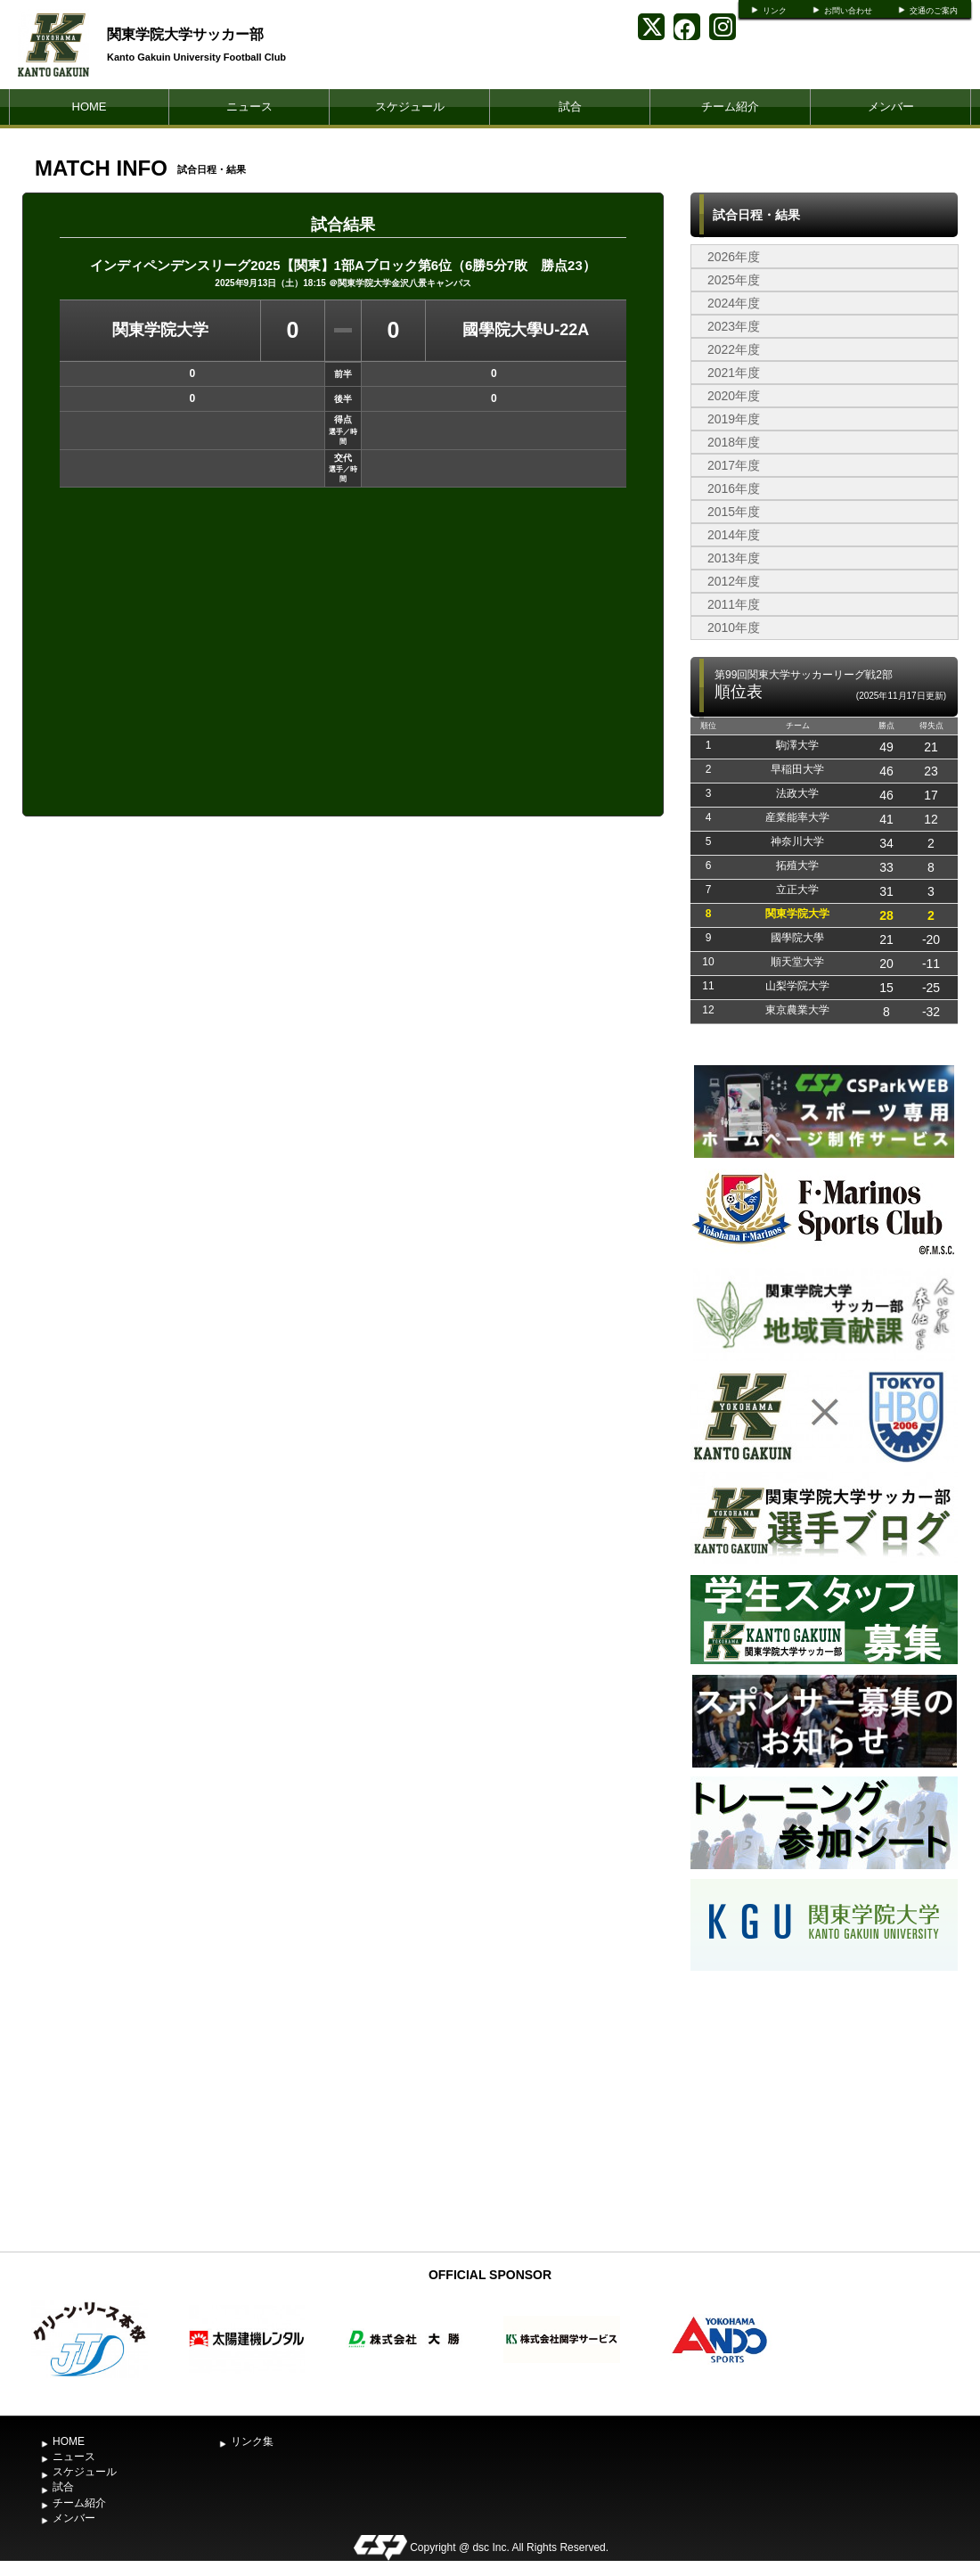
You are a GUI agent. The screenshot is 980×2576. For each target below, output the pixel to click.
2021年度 (733, 372)
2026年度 (733, 257)
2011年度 (733, 604)
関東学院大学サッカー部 (185, 34)
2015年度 (733, 512)
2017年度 (733, 465)
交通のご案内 (934, 10)
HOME (89, 106)
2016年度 (733, 488)
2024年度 (733, 303)
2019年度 (733, 419)
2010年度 (733, 627)
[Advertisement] (824, 2109)
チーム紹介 (730, 106)
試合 (570, 106)
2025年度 (733, 280)
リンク (775, 10)
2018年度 (733, 442)
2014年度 (733, 535)
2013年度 (733, 558)
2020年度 (733, 396)
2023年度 (733, 326)
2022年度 (733, 349)
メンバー (891, 106)
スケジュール (410, 106)
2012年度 (733, 581)
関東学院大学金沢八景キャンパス (404, 283)
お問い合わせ (848, 10)
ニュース (249, 106)
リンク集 (252, 2441)
